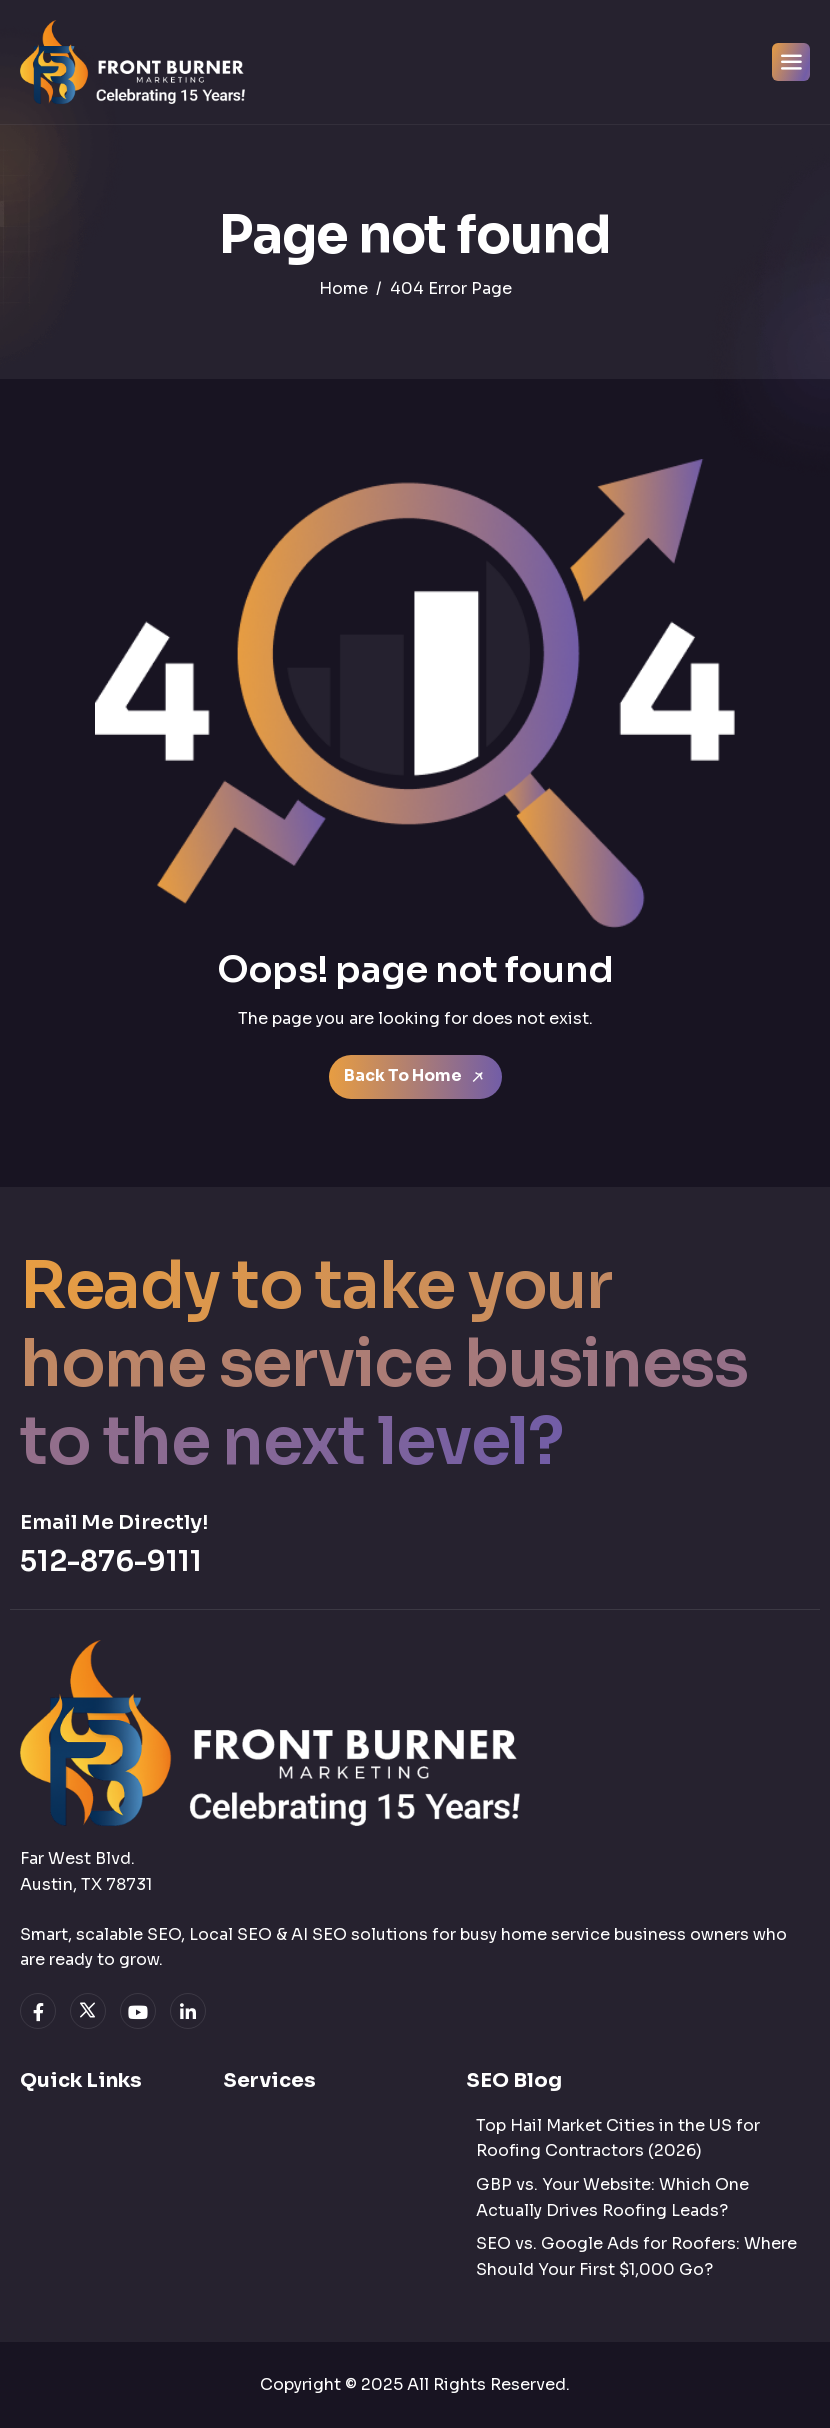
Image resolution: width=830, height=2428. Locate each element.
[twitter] (88, 2011)
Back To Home (415, 1076)
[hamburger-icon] (791, 62)
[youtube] (138, 2011)
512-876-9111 (111, 1561)
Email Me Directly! (114, 1522)
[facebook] (38, 2011)
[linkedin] (188, 2011)
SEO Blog (514, 2080)
